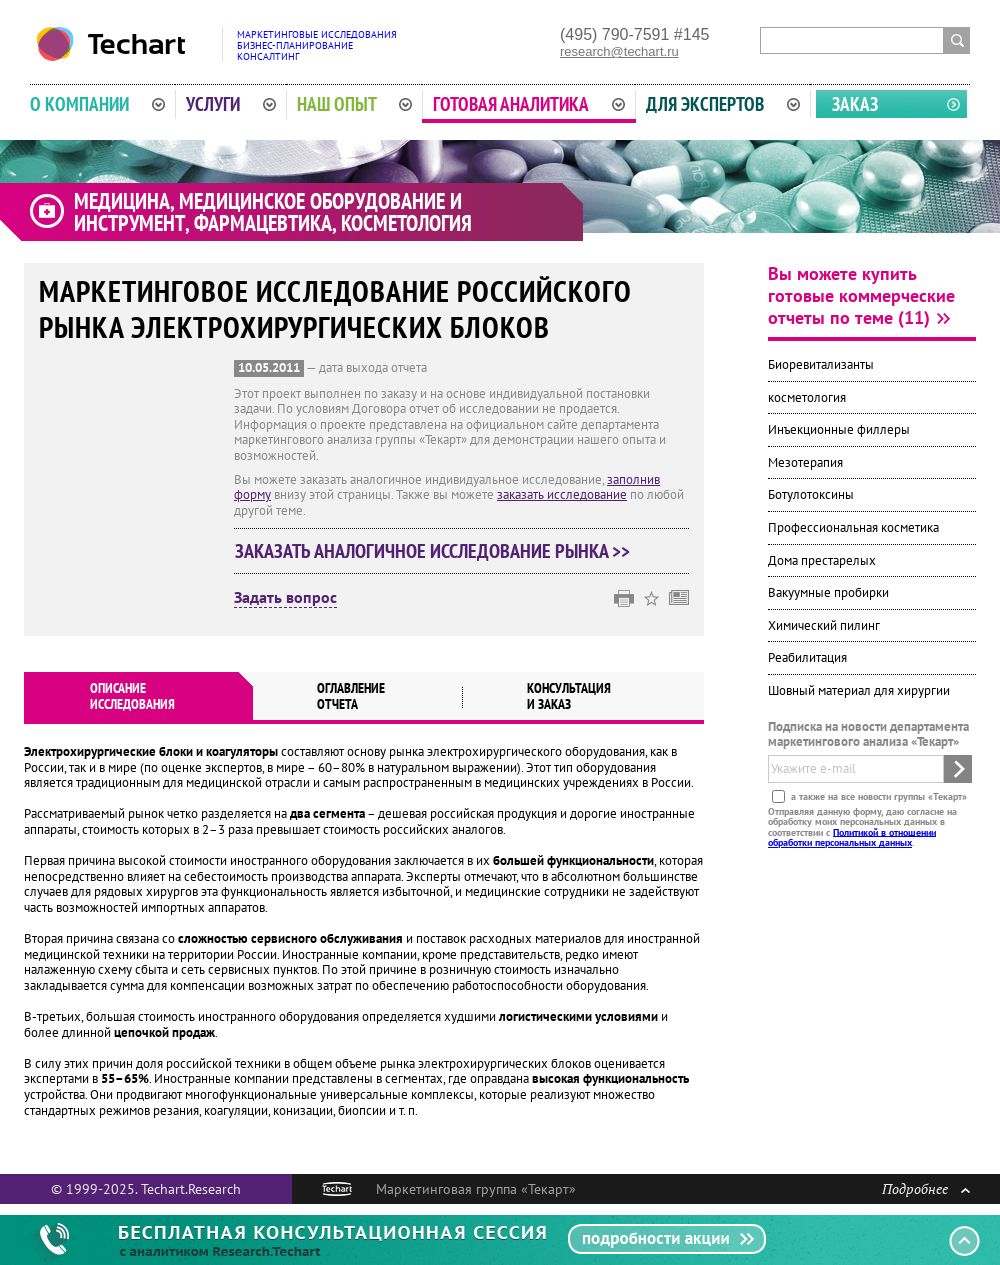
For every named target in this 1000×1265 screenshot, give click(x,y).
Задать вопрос (285, 598)
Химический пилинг (824, 625)
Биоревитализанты (821, 364)
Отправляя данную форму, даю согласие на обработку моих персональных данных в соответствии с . (862, 826)
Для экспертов (723, 104)
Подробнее (926, 1188)
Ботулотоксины (811, 494)
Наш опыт (355, 104)
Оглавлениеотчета (351, 696)
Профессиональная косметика (853, 527)
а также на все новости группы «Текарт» (877, 795)
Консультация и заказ (569, 696)
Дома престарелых (822, 560)
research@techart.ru (619, 51)
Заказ (855, 104)
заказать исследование (562, 494)
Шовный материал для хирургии (859, 690)
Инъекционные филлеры (839, 429)
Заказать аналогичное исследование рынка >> (432, 551)
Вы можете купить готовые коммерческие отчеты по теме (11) (861, 295)
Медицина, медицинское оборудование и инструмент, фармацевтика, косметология (273, 212)
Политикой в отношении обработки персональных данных (852, 836)
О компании (97, 104)
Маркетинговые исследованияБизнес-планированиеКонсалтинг (317, 45)
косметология (807, 397)
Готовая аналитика (529, 104)
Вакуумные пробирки (828, 592)
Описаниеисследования (132, 696)
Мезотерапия (805, 462)
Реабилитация (807, 657)
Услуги (231, 104)
